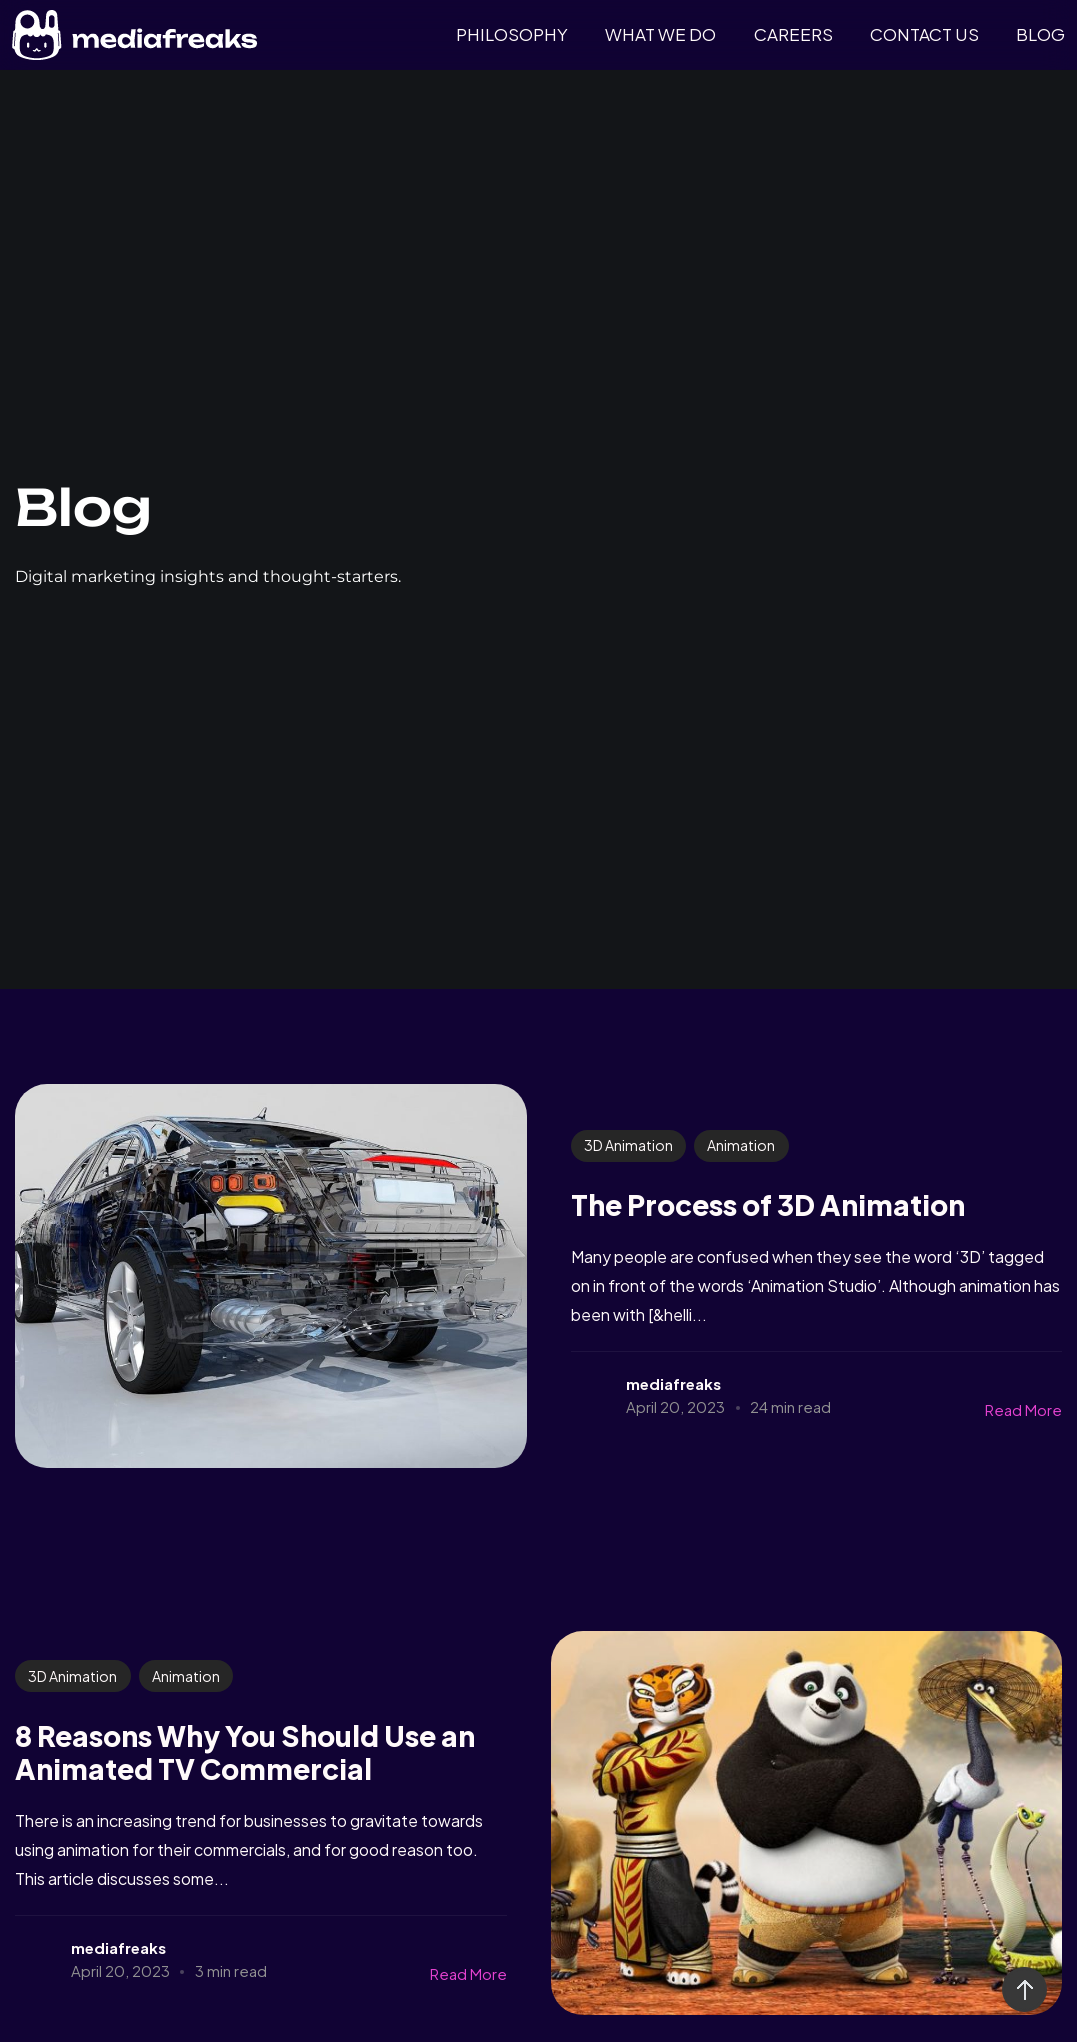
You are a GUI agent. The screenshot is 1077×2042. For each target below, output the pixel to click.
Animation (741, 1145)
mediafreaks (673, 1383)
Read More (1023, 1409)
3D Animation (628, 1145)
